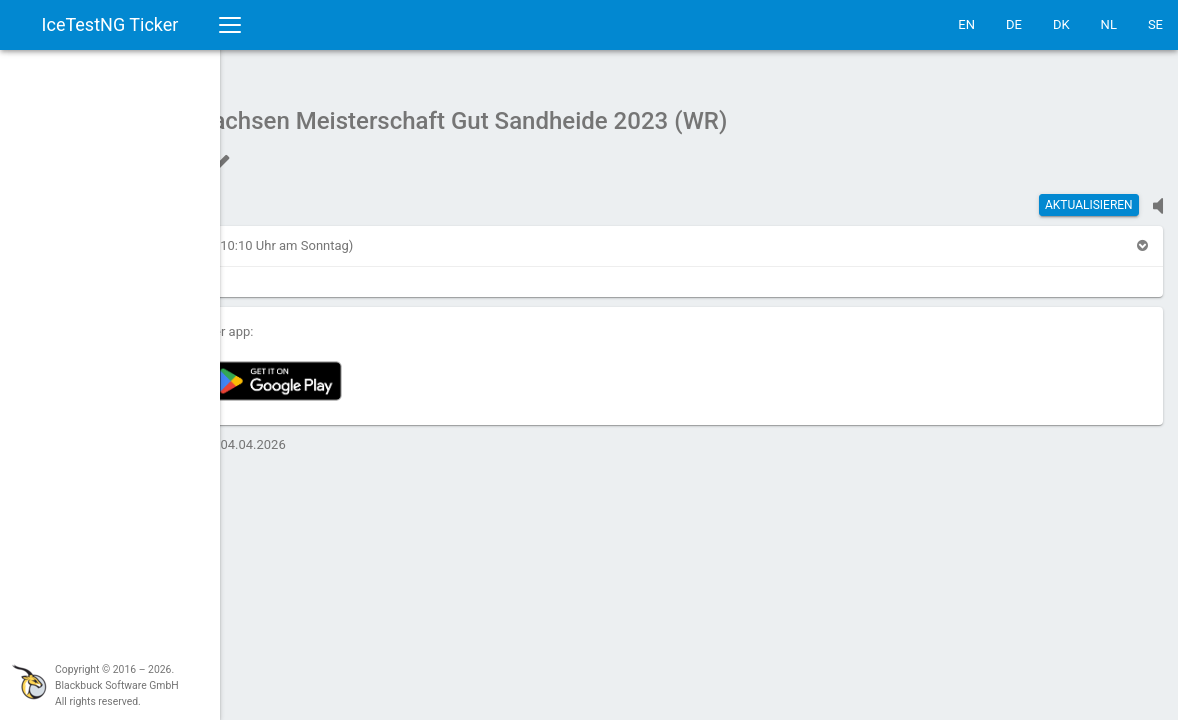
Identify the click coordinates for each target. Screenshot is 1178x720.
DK (1061, 24)
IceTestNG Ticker (110, 24)
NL (1109, 24)
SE (1155, 24)
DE (1014, 24)
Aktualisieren (1089, 195)
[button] (284, 235)
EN (966, 24)
